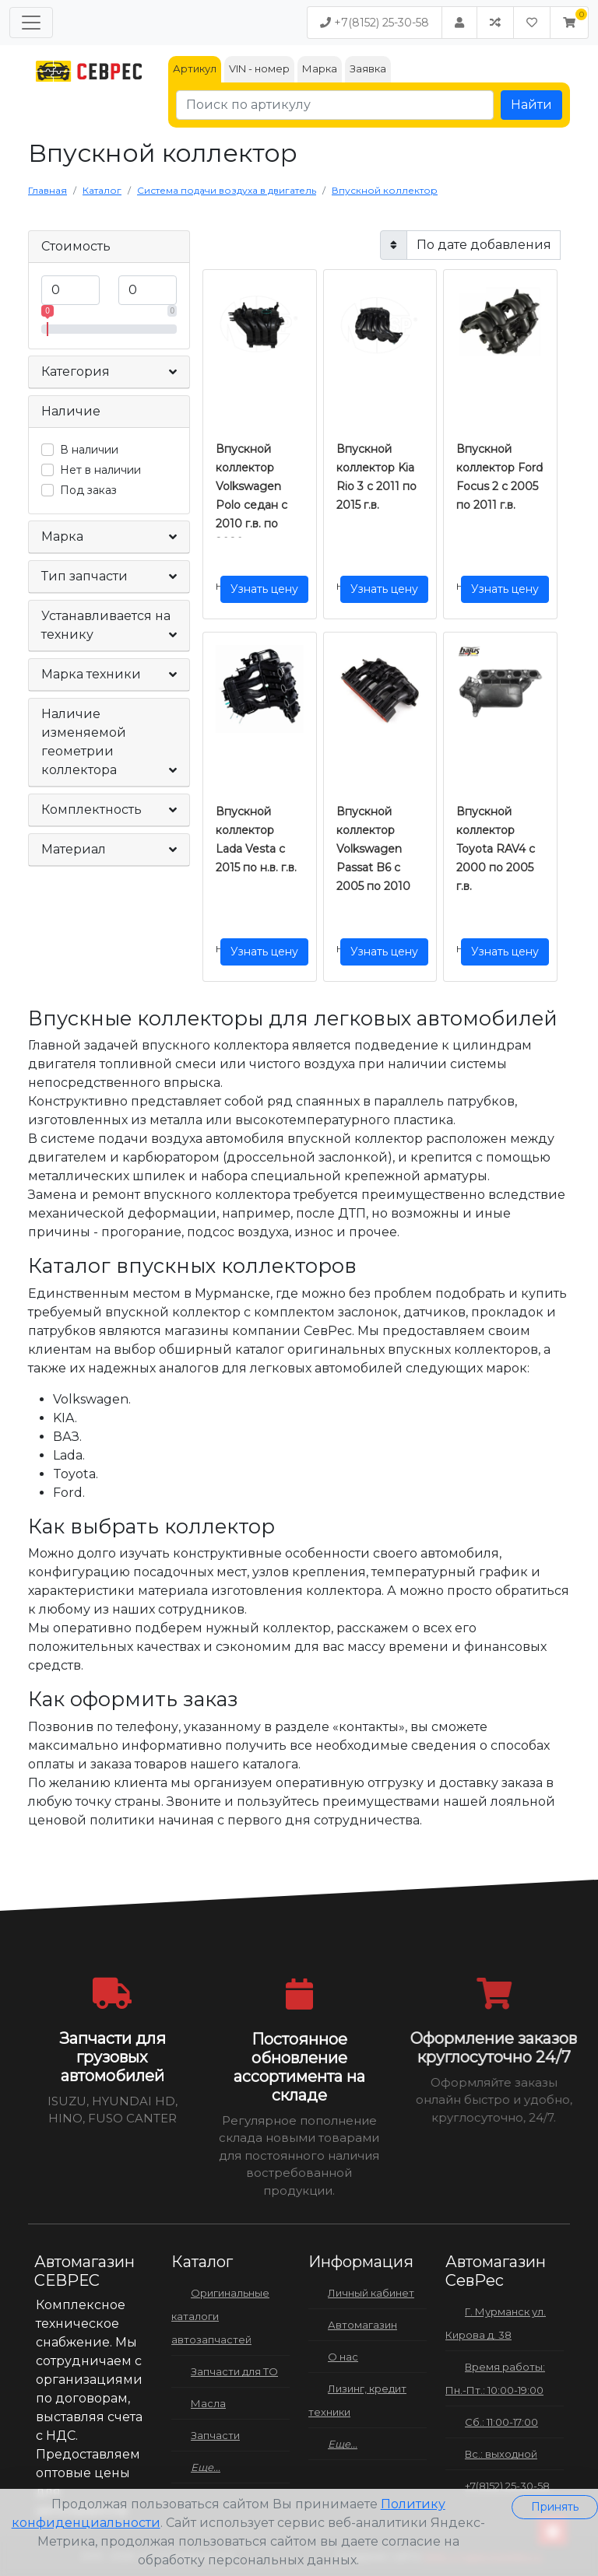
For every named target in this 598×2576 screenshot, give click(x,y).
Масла (208, 2403)
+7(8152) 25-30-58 (374, 23)
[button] (569, 23)
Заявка (368, 68)
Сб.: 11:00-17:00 (501, 2422)
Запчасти (215, 2435)
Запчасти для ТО (234, 2371)
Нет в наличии (100, 470)
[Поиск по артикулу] (335, 105)
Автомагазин (362, 2324)
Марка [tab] (319, 68)
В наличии (89, 450)
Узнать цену (264, 589)
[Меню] (31, 22)
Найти (531, 104)
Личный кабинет (371, 2293)
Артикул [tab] (194, 68)
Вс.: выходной (501, 2454)
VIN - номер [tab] (259, 68)
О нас (343, 2356)
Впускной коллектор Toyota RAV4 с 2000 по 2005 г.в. (495, 848)
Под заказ (88, 490)
